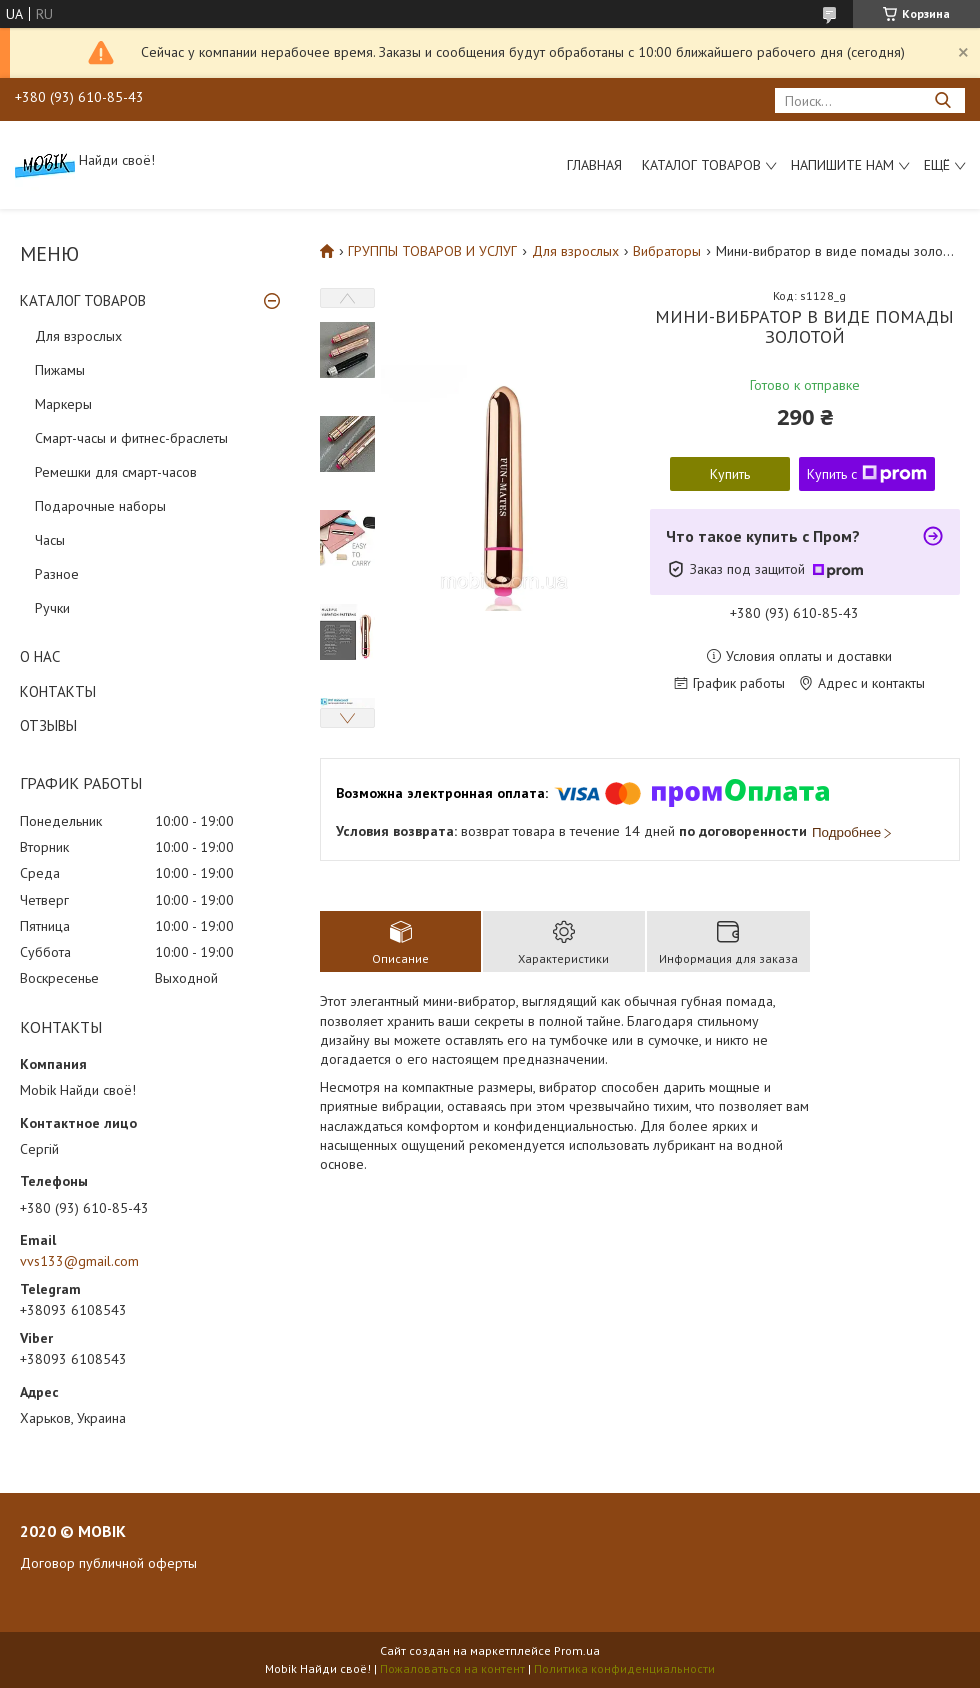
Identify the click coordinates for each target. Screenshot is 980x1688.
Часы (50, 540)
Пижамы (60, 370)
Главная (594, 165)
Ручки (52, 608)
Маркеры (63, 404)
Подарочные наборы (100, 506)
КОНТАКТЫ (58, 691)
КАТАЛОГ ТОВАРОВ (83, 300)
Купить (730, 474)
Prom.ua (577, 1650)
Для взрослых (78, 336)
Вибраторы (667, 251)
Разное (57, 574)
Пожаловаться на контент (452, 1668)
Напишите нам (842, 165)
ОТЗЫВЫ (48, 725)
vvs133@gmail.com (79, 1261)
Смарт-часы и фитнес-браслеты (131, 438)
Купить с (867, 474)
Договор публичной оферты (108, 1563)
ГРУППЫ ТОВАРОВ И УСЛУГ (432, 251)
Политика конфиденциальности (624, 1668)
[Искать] (942, 100)
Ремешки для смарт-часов (116, 472)
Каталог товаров (701, 165)
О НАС (40, 656)
